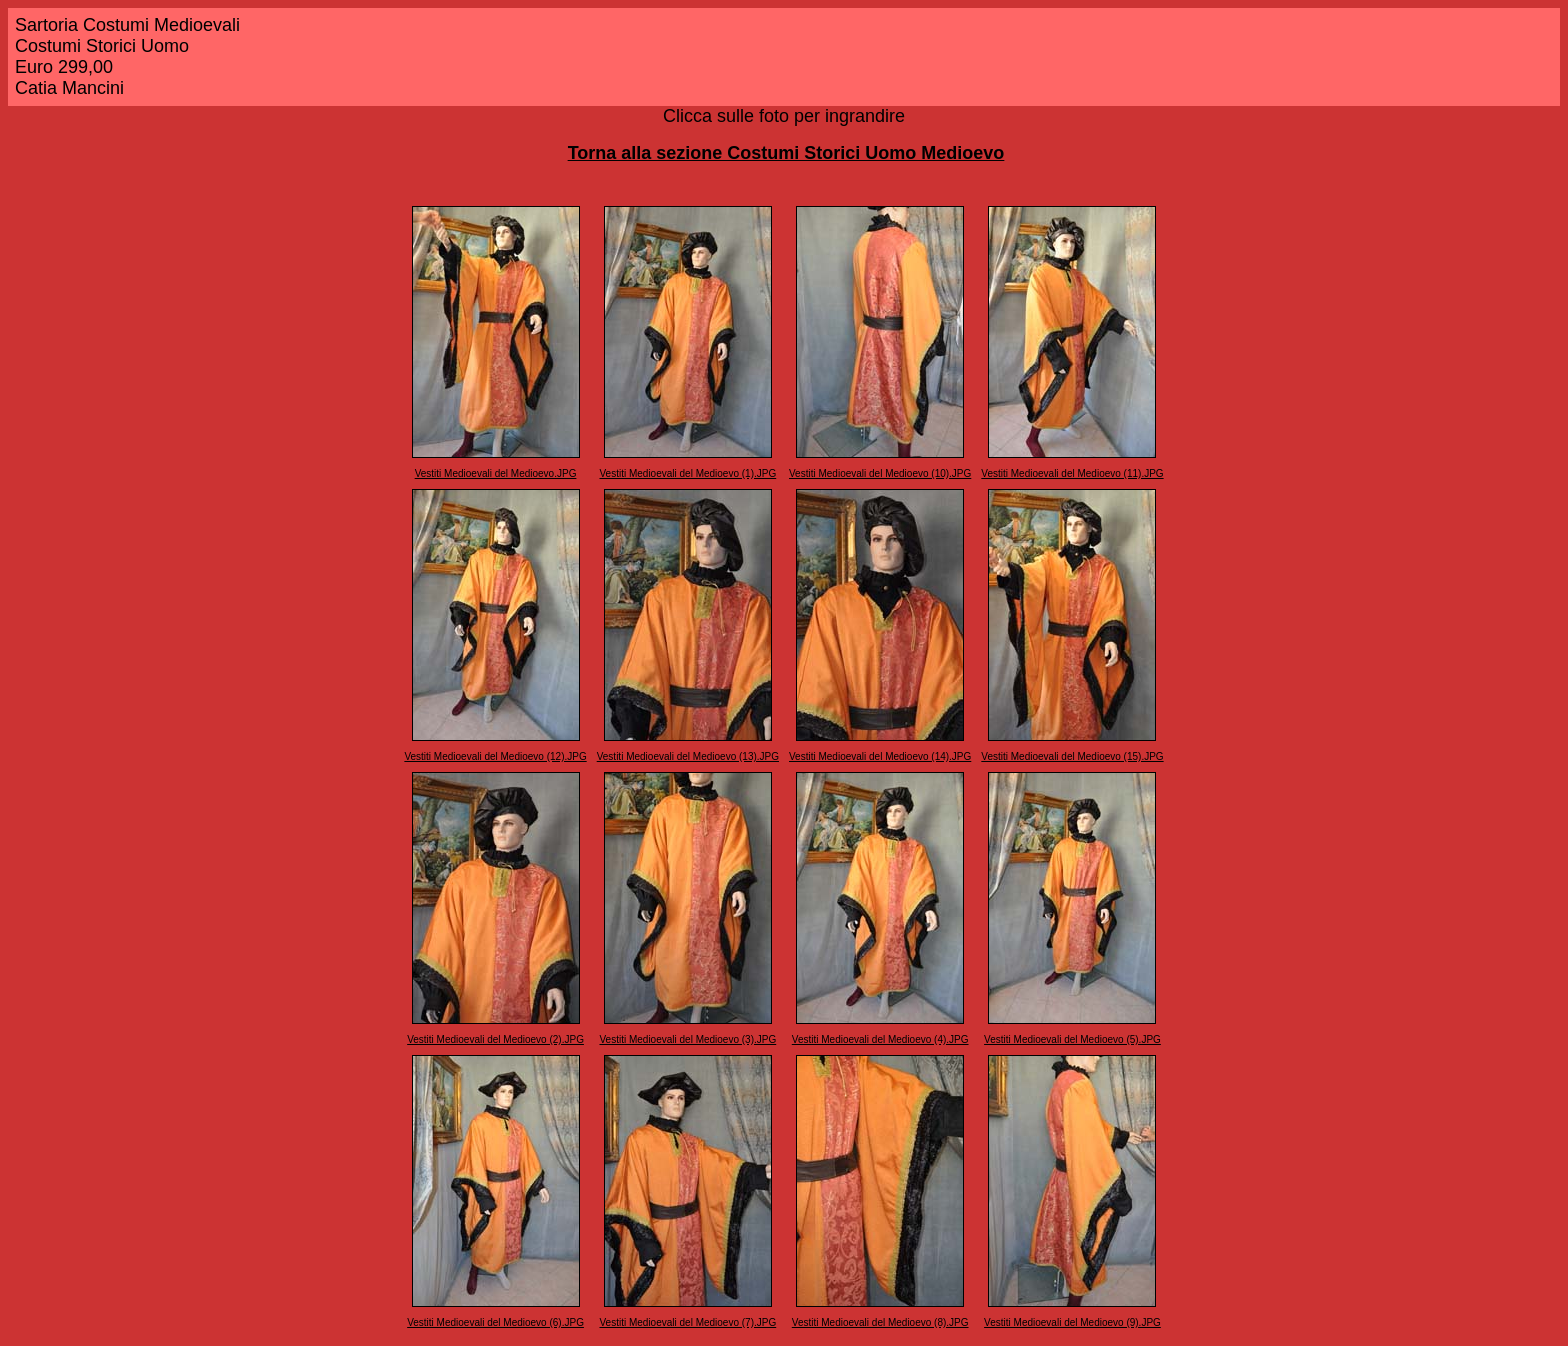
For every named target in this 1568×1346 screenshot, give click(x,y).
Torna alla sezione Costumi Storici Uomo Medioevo (786, 153)
